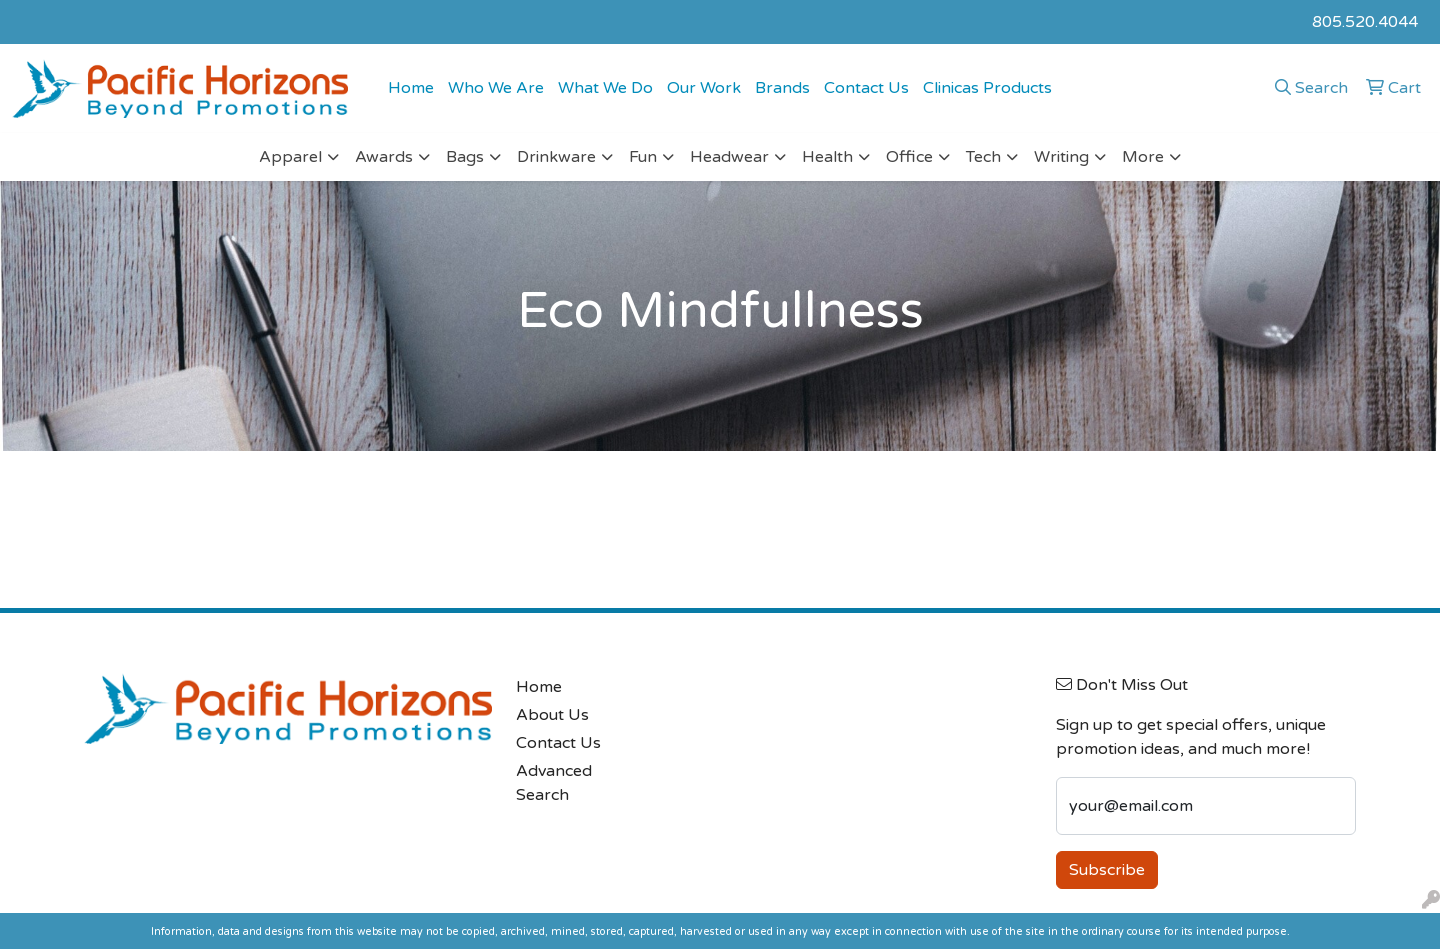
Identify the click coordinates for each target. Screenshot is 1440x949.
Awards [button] (384, 157)
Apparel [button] (290, 157)
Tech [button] (983, 157)
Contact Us (866, 88)
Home (411, 88)
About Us (552, 715)
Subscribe (1107, 870)
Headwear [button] (729, 157)
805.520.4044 (1365, 22)
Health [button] (827, 157)
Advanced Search (554, 783)
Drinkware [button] (556, 157)
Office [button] (909, 157)
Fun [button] (643, 157)
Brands (782, 88)
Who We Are (496, 88)
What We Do (605, 88)
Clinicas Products (987, 88)
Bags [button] (465, 157)
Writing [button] (1061, 157)
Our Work (704, 88)
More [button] (1143, 157)
